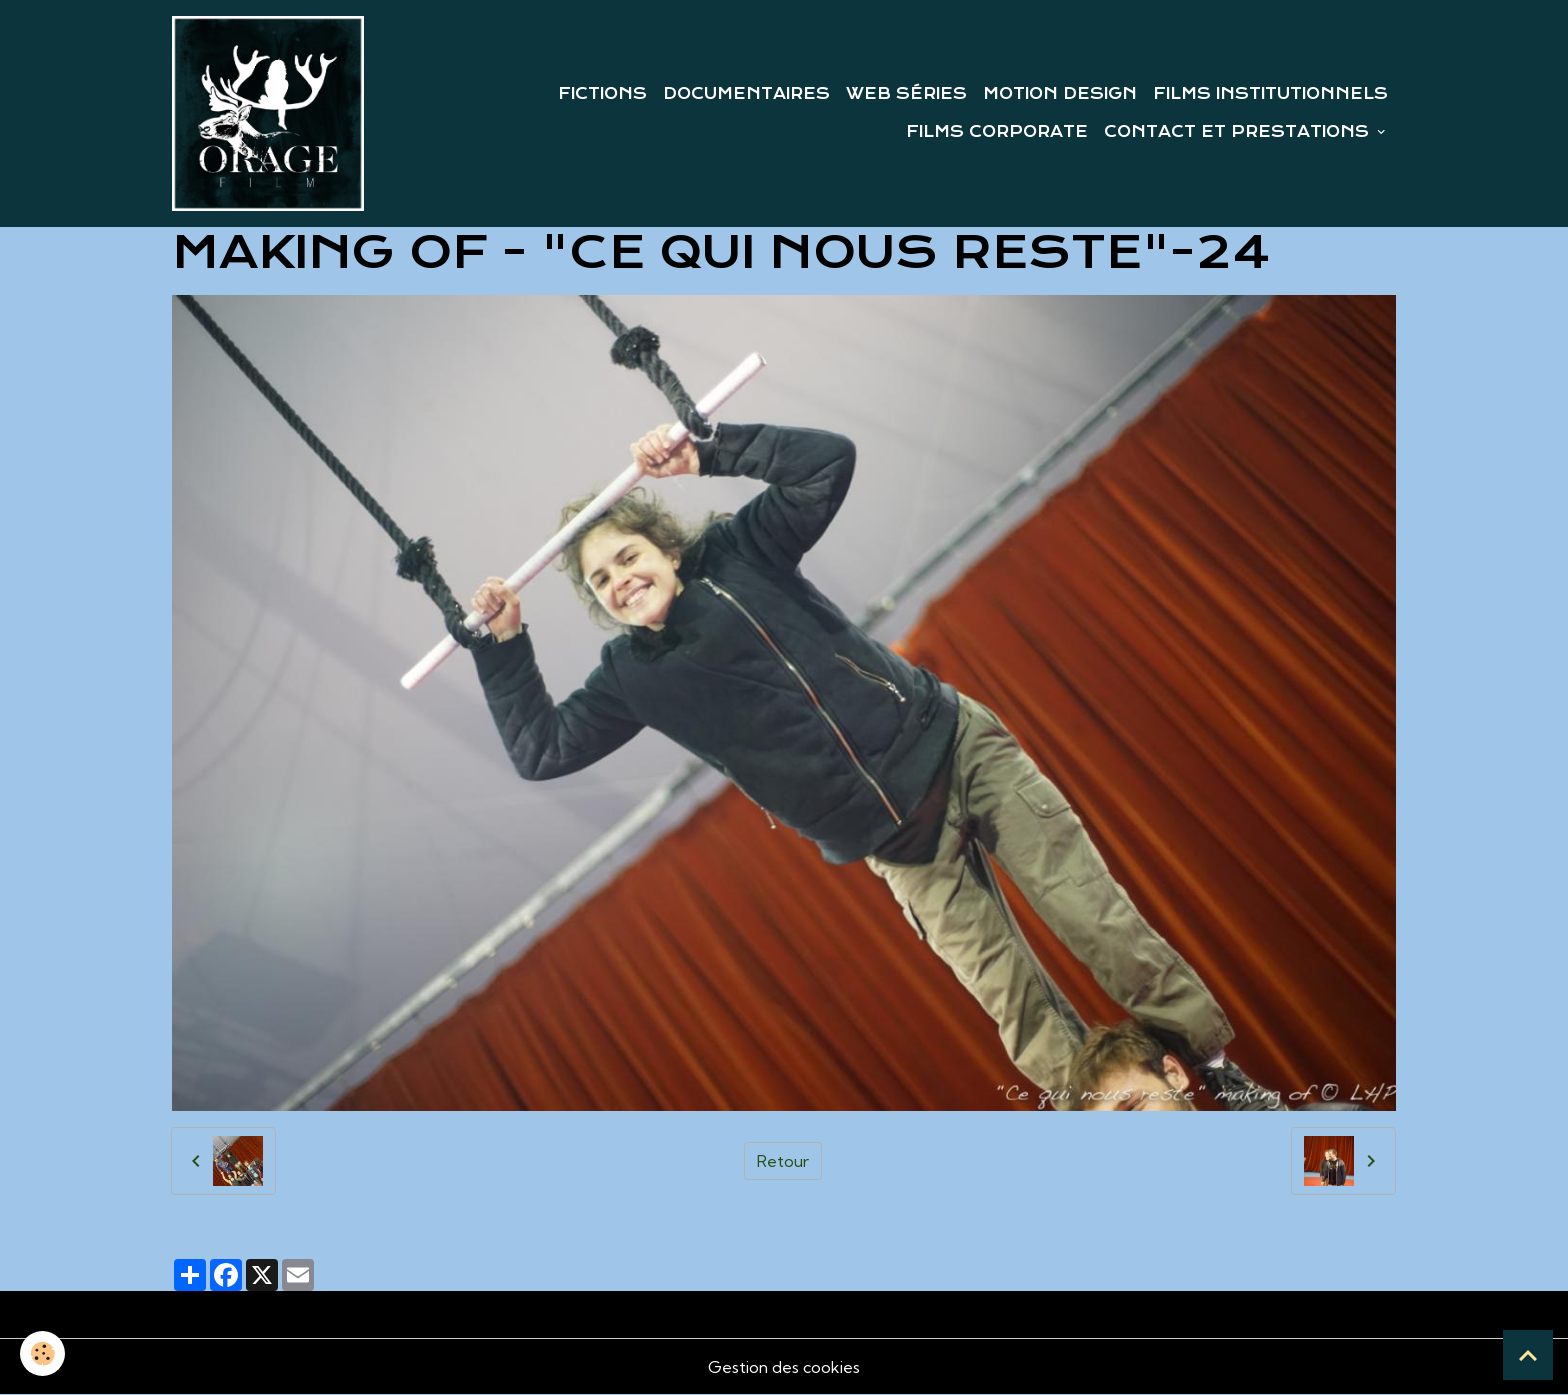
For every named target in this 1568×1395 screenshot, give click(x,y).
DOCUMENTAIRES (746, 94)
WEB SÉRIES (906, 94)
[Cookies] (42, 1353)
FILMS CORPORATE (997, 132)
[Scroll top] (1528, 1355)
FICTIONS (602, 94)
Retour (783, 1161)
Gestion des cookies (784, 1367)
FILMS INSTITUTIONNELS (1270, 94)
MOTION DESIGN (1060, 94)
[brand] (268, 113)
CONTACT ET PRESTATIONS (1239, 132)
